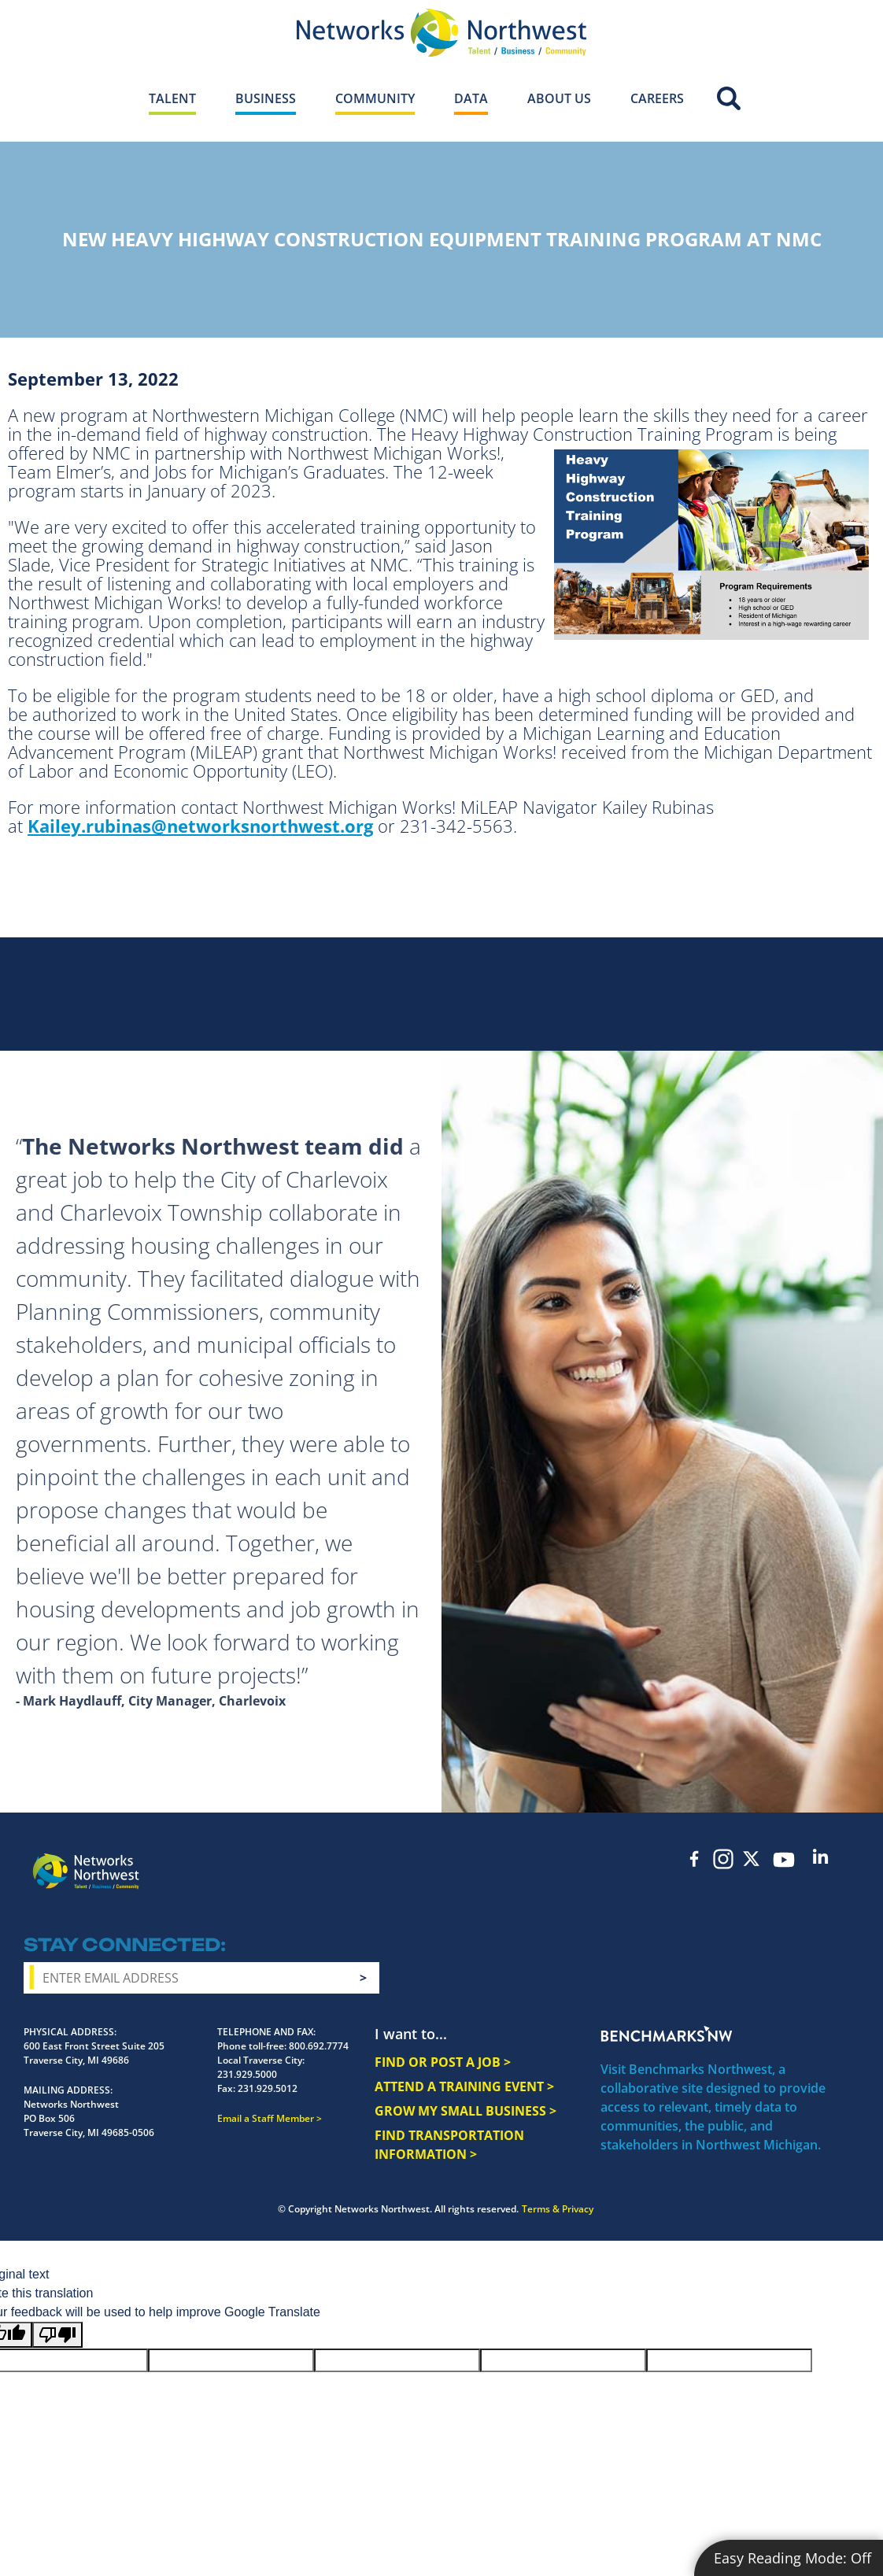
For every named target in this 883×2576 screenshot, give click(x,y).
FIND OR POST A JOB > (443, 2062)
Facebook (695, 1858)
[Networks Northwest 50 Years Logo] (441, 32)
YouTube (784, 1860)
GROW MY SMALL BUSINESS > (465, 2111)
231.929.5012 (267, 2088)
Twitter (751, 1858)
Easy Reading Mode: (792, 2557)
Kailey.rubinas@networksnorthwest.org (200, 825)
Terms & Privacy (557, 2209)
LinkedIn (821, 1856)
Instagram (723, 1859)
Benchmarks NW (666, 2033)
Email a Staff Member (265, 2118)
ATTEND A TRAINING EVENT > (464, 2086)
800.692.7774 (319, 2046)
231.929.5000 (247, 2074)
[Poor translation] (57, 2335)
